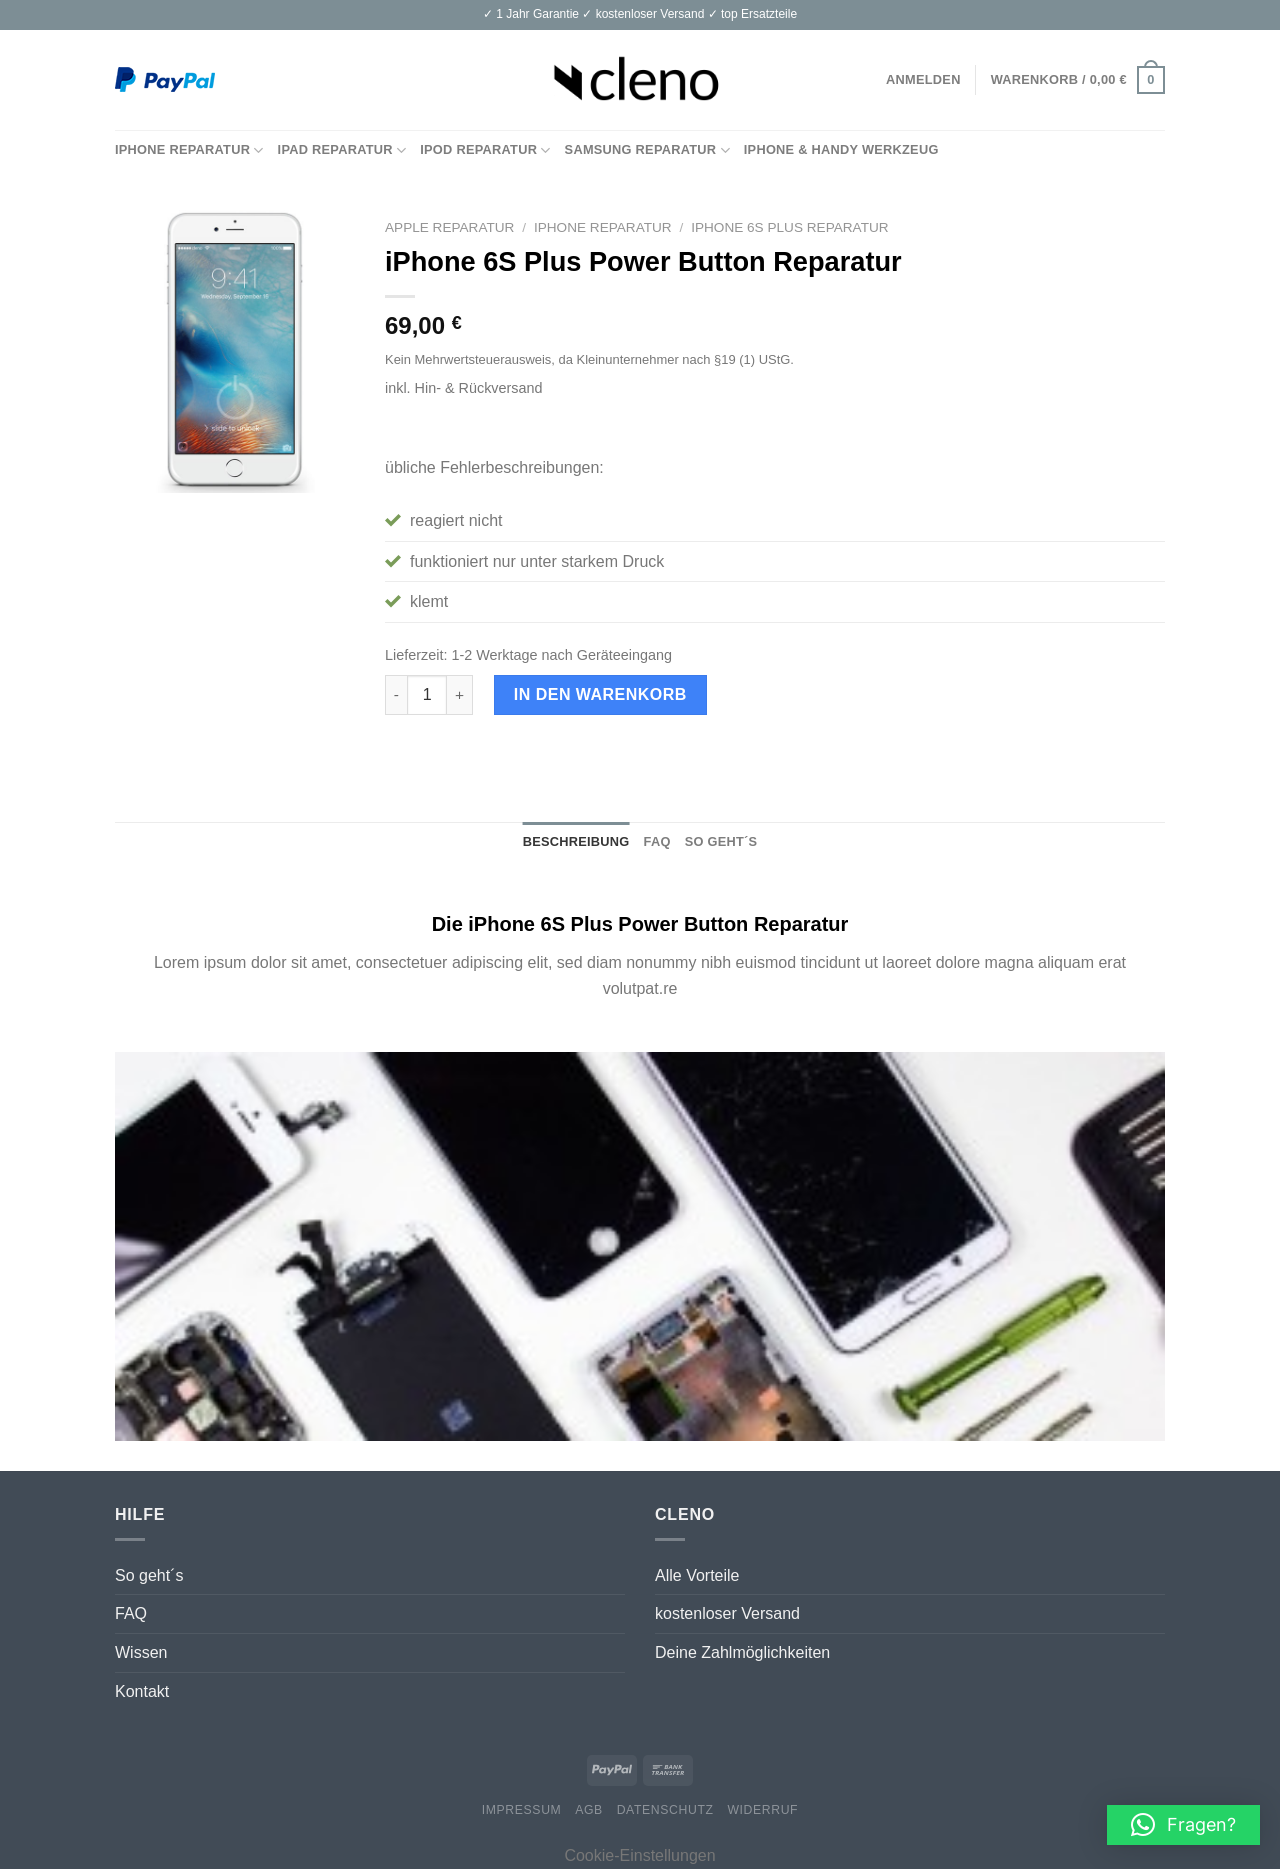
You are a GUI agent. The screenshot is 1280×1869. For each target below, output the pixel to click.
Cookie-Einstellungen (639, 1855)
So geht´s (149, 1575)
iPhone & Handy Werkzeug (841, 149)
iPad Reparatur (342, 150)
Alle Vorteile (697, 1575)
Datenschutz (665, 1810)
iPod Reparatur (485, 150)
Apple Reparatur (449, 227)
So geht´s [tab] (721, 841)
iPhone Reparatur (189, 150)
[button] (1183, 1825)
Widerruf (762, 1810)
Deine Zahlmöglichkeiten (742, 1652)
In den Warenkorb (600, 694)
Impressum (522, 1810)
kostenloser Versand (727, 1613)
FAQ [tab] (657, 841)
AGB (589, 1810)
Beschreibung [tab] (576, 841)
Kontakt (142, 1691)
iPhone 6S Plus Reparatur (789, 227)
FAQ (131, 1613)
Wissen (141, 1652)
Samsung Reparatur (647, 150)
